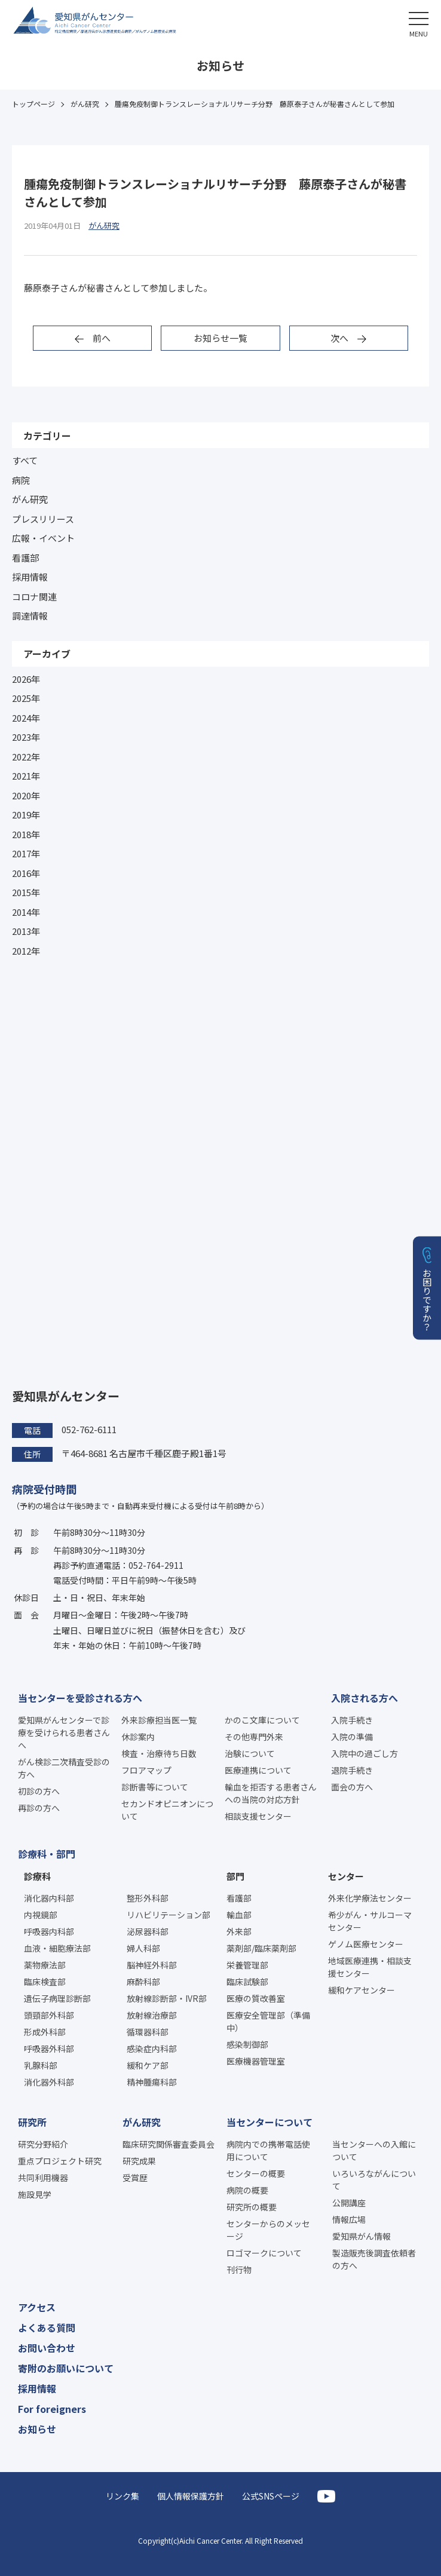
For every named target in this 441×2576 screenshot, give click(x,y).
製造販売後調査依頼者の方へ (374, 2259)
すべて (25, 460)
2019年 (26, 814)
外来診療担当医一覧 (159, 1720)
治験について (250, 1753)
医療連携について (258, 1770)
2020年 (26, 795)
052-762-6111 (89, 1429)
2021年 (26, 775)
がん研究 (30, 499)
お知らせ (37, 2429)
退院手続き (352, 1770)
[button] (418, 22)
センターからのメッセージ (268, 2230)
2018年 (26, 834)
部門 (235, 1876)
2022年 (26, 756)
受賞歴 (135, 2178)
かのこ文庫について (262, 1720)
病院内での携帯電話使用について (268, 2150)
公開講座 (349, 2203)
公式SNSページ (270, 2496)
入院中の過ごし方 (364, 1753)
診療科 (37, 1876)
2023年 (26, 737)
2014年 (26, 912)
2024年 (26, 718)
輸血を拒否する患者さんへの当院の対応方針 (271, 1793)
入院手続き (352, 1720)
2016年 (26, 873)
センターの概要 (255, 2173)
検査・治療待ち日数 (159, 1753)
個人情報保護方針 (190, 2496)
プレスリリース (43, 519)
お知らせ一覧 (220, 338)
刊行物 (239, 2270)
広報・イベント (43, 538)
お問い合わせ (46, 2348)
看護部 (25, 557)
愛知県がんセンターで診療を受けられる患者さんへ (64, 1732)
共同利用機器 (43, 2178)
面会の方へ (352, 1787)
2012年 (26, 950)
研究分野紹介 (43, 2144)
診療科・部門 (46, 1854)
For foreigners (52, 2409)
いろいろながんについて (374, 2179)
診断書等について (154, 1787)
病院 (21, 480)
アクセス (37, 2307)
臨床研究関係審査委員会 (168, 2144)
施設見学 (34, 2194)
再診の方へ (39, 1808)
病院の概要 (247, 2190)
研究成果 (139, 2161)
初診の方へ (39, 1791)
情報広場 (349, 2219)
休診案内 (138, 1737)
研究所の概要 (251, 2207)
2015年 (26, 892)
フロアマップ (146, 1770)
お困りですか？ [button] (427, 1299)
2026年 (26, 679)
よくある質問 (46, 2327)
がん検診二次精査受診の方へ (64, 1768)
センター (346, 1876)
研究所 (32, 2122)
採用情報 (30, 577)
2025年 (26, 698)
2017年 (26, 853)
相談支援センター (258, 1816)
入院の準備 (352, 1737)
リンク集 (122, 2496)
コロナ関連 (34, 596)
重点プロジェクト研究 (60, 2161)
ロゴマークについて (264, 2253)
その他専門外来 (254, 1737)
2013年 (26, 931)
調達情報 (30, 615)
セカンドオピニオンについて (167, 1810)
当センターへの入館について (374, 2150)
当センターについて (269, 2122)
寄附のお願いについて (66, 2368)
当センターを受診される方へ (80, 1698)
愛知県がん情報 (361, 2236)
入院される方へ (364, 1698)
